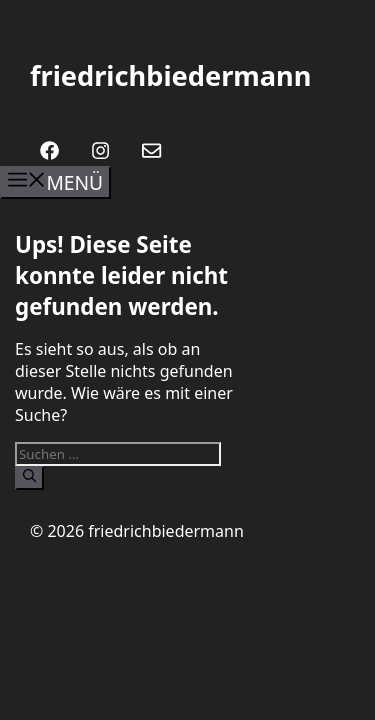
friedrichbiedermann (170, 75)
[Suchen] (29, 478)
